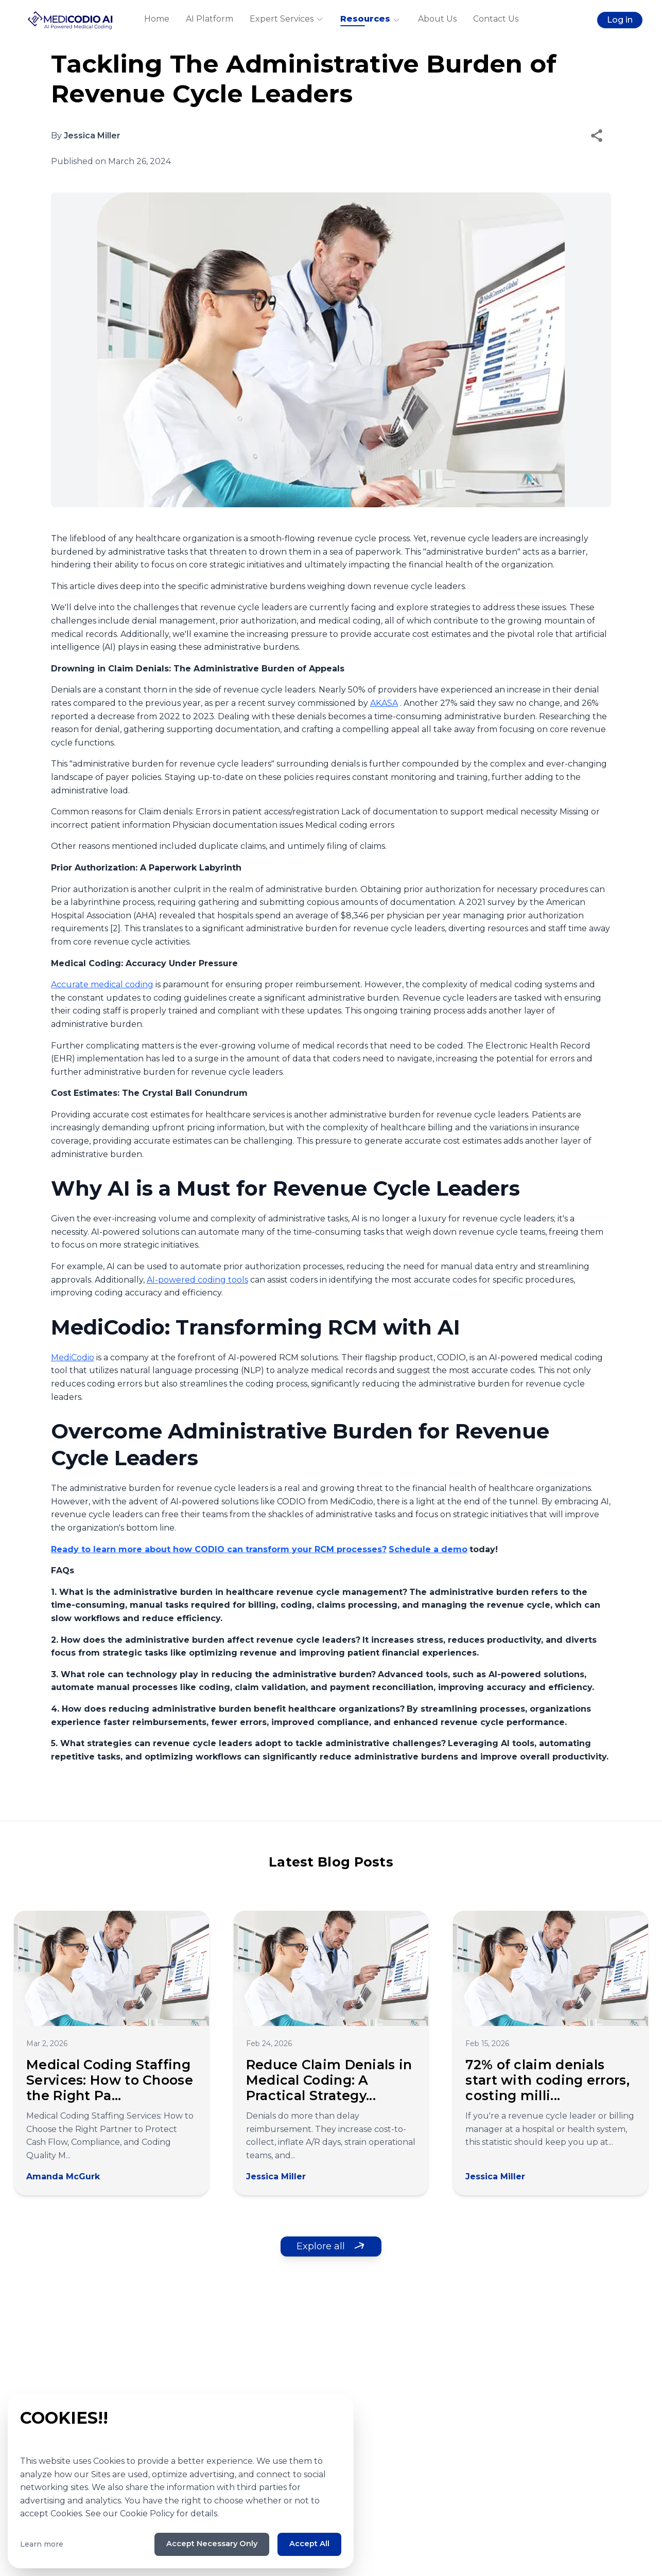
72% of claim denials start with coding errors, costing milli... (547, 2080)
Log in (616, 21)
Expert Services (287, 20)
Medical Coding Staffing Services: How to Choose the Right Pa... (109, 2080)
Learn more (42, 2543)
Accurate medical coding (102, 984)
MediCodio (72, 1357)
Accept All (307, 2543)
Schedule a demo (428, 1549)
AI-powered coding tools (197, 1280)
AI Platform (209, 20)
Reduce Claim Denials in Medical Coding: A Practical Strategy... (329, 2080)
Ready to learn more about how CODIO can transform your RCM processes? (219, 1549)
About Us (437, 20)
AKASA (384, 703)
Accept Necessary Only (202, 2543)
